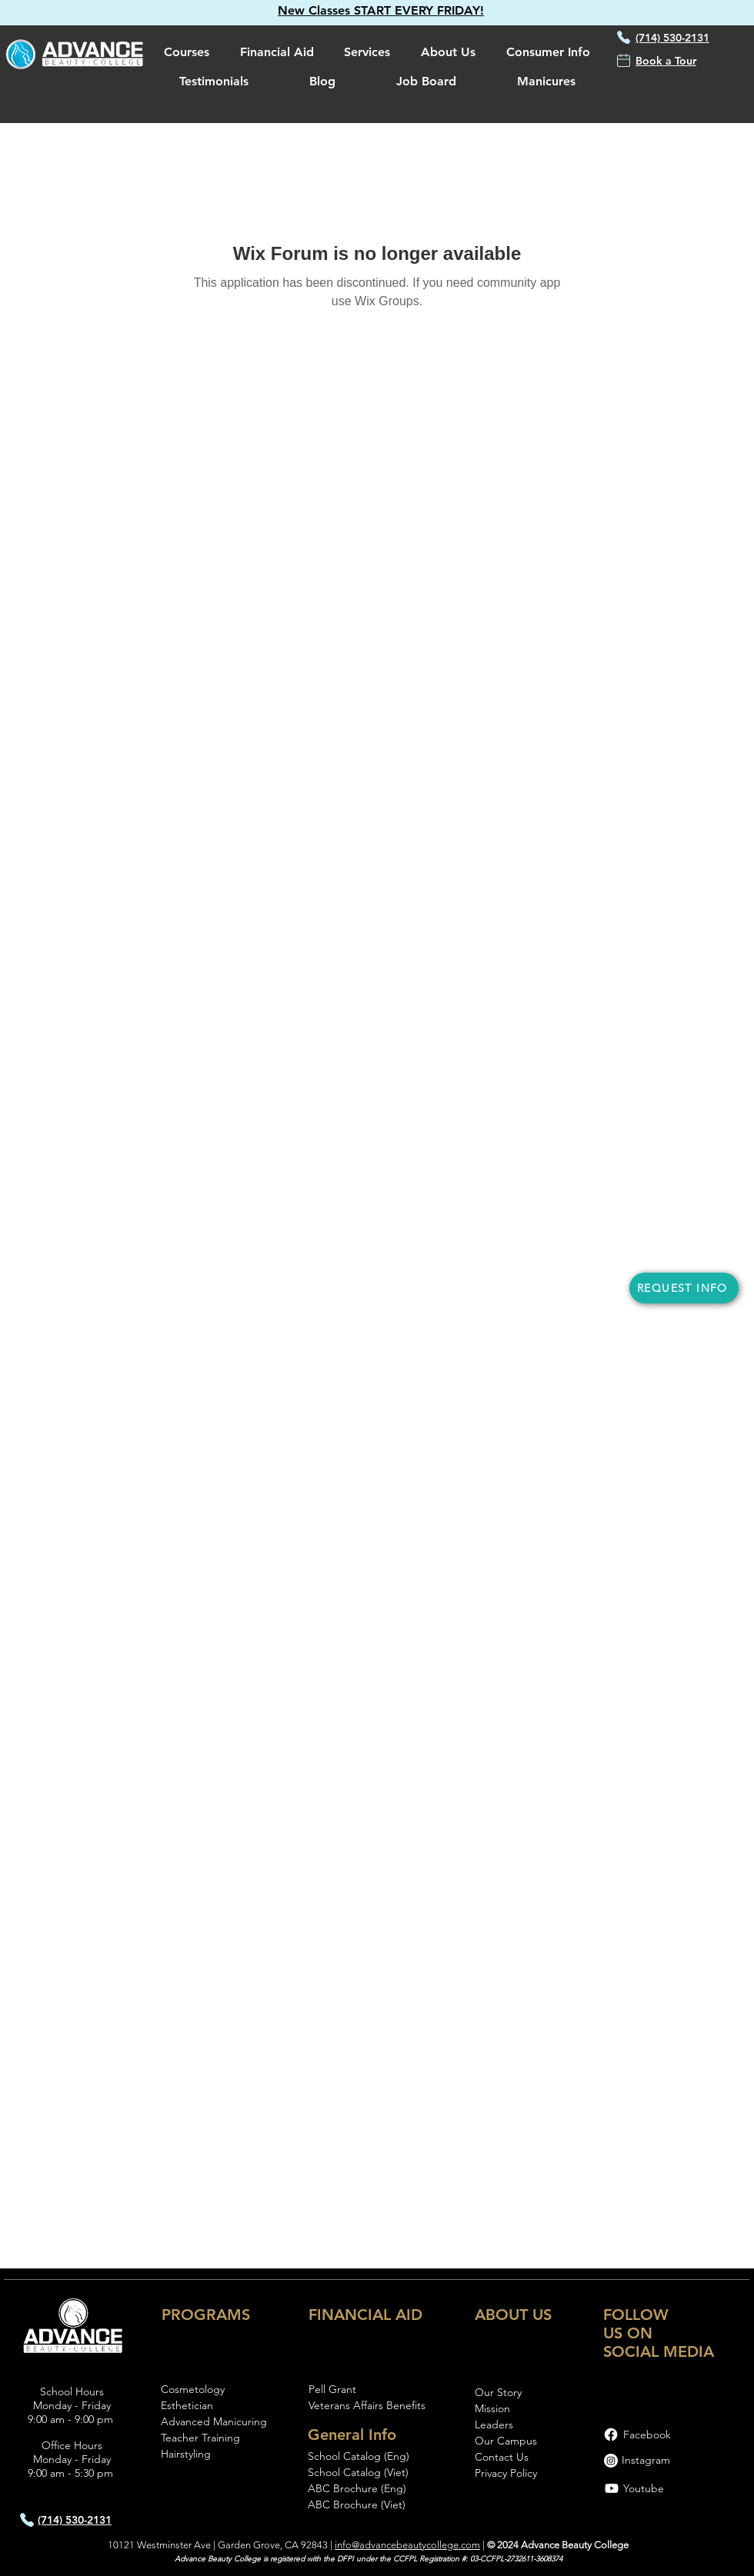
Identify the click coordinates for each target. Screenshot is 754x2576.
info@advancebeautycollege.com (407, 2545)
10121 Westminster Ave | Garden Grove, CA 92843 (218, 2545)
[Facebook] (610, 2434)
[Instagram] (611, 2461)
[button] (381, 10)
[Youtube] (611, 2488)
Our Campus (506, 2441)
